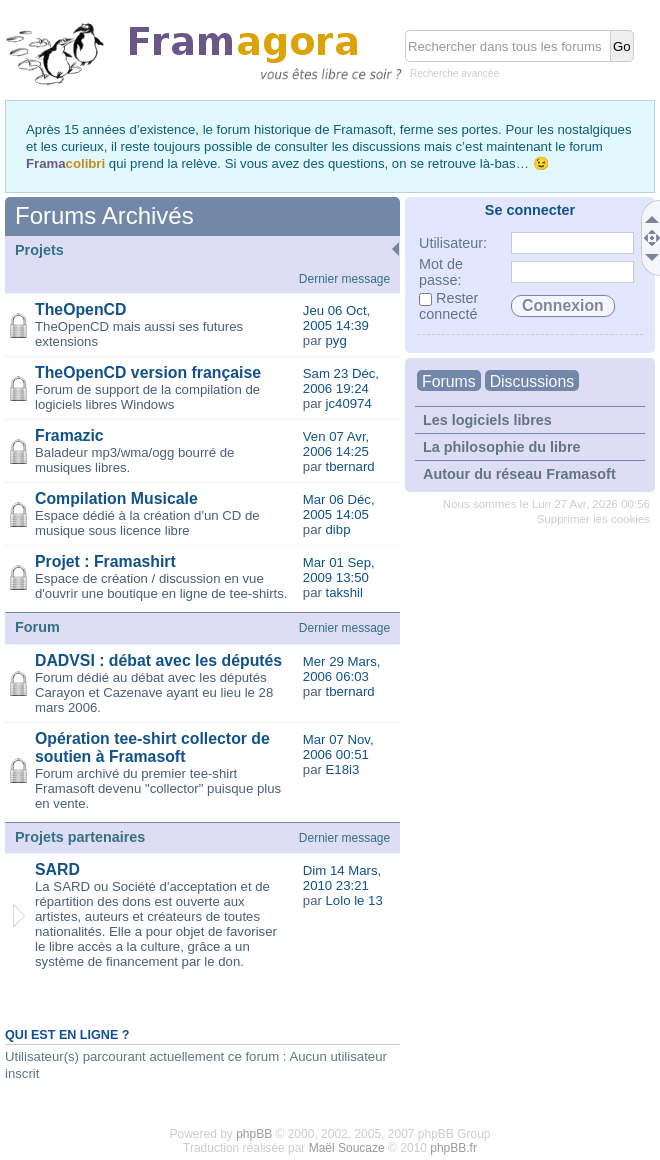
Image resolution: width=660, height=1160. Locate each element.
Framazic (69, 435)
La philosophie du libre (502, 447)
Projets (39, 250)
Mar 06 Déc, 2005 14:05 (339, 507)
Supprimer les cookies (593, 519)
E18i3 (343, 769)
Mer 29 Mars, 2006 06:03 (342, 669)
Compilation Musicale (116, 498)
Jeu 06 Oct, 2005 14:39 (336, 318)
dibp (338, 529)
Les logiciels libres (487, 420)
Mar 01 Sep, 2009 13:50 (339, 570)
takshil (344, 592)
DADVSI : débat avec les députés (158, 660)
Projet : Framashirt (105, 561)
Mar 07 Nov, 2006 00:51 (338, 747)
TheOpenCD (80, 309)
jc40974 (349, 403)
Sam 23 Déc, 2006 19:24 (341, 381)
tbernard (350, 466)
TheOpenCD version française (148, 372)
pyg (336, 340)
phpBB (254, 1134)
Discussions (532, 381)
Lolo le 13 (354, 900)
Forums (449, 381)
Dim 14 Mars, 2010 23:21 (342, 878)
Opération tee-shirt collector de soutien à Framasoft (152, 747)
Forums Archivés (104, 215)
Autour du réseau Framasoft (519, 474)
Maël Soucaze (347, 1148)
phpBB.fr (453, 1148)
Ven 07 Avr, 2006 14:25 (336, 444)
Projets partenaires (80, 837)
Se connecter (530, 210)
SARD (57, 869)
